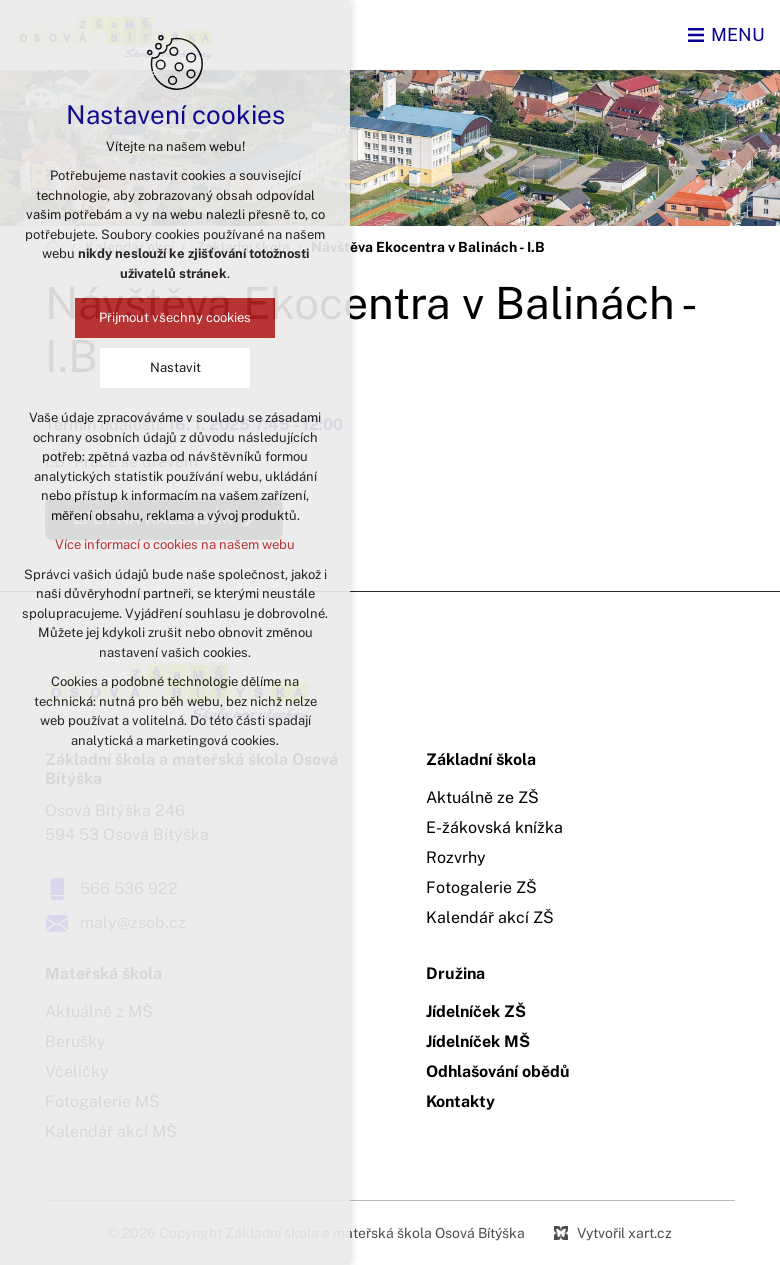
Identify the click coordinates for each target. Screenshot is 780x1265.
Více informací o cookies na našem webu (175, 544)
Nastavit (175, 367)
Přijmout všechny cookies (175, 317)
